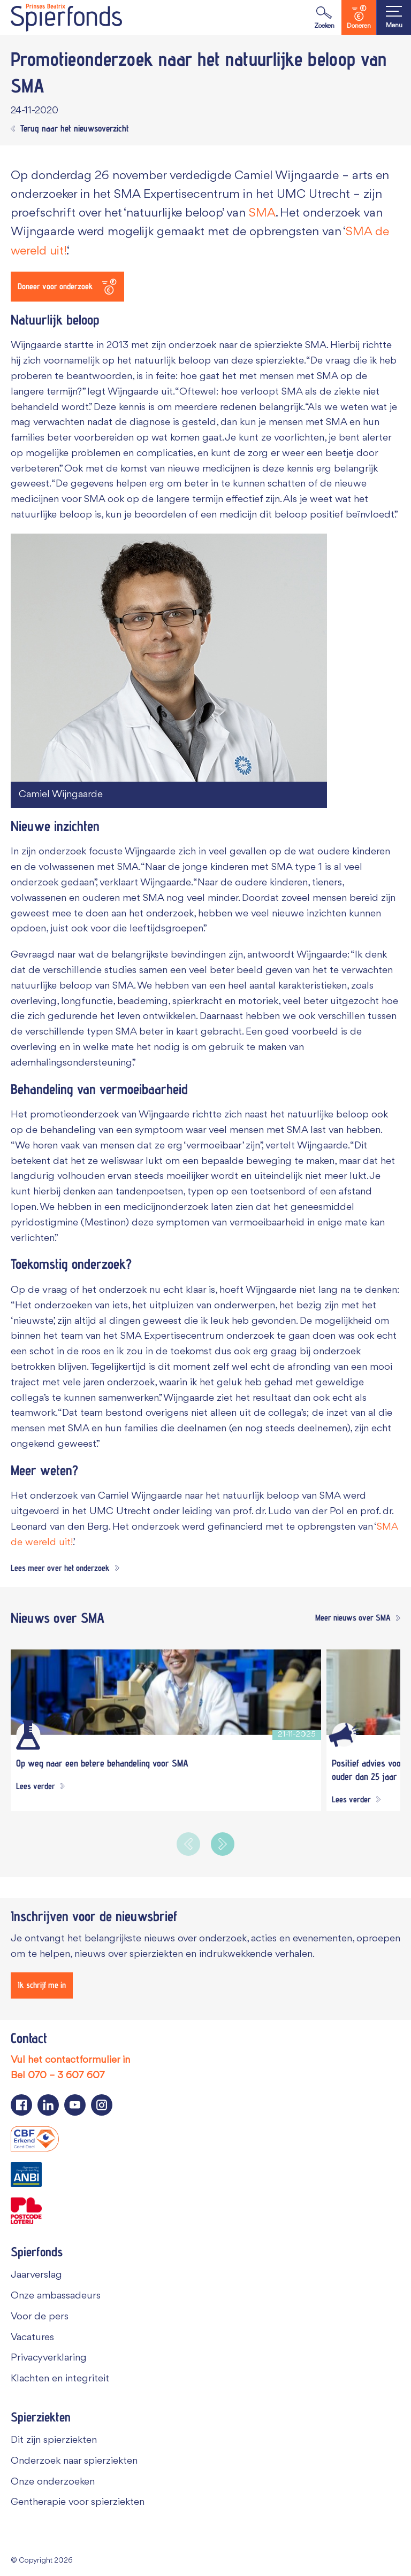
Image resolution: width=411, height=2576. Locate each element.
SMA (262, 213)
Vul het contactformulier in (70, 2060)
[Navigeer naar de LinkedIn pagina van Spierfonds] (48, 2105)
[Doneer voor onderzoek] (67, 287)
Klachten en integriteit (60, 2378)
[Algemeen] (343, 1734)
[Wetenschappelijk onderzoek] (28, 1734)
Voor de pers (39, 2316)
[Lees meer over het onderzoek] (65, 1569)
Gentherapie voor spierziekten (77, 2502)
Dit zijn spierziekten (54, 2440)
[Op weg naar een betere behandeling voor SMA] (166, 1692)
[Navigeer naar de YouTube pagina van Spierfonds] (75, 2105)
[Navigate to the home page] (66, 17)
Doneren (359, 17)
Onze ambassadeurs (56, 2295)
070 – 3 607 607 (66, 2075)
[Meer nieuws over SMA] (355, 1618)
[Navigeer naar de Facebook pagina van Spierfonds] (21, 2105)
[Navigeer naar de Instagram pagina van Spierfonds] (101, 2105)
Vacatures (32, 2337)
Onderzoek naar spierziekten (74, 2461)
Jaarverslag (36, 2275)
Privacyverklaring (49, 2358)
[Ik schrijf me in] (42, 1985)
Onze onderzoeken (53, 2482)
